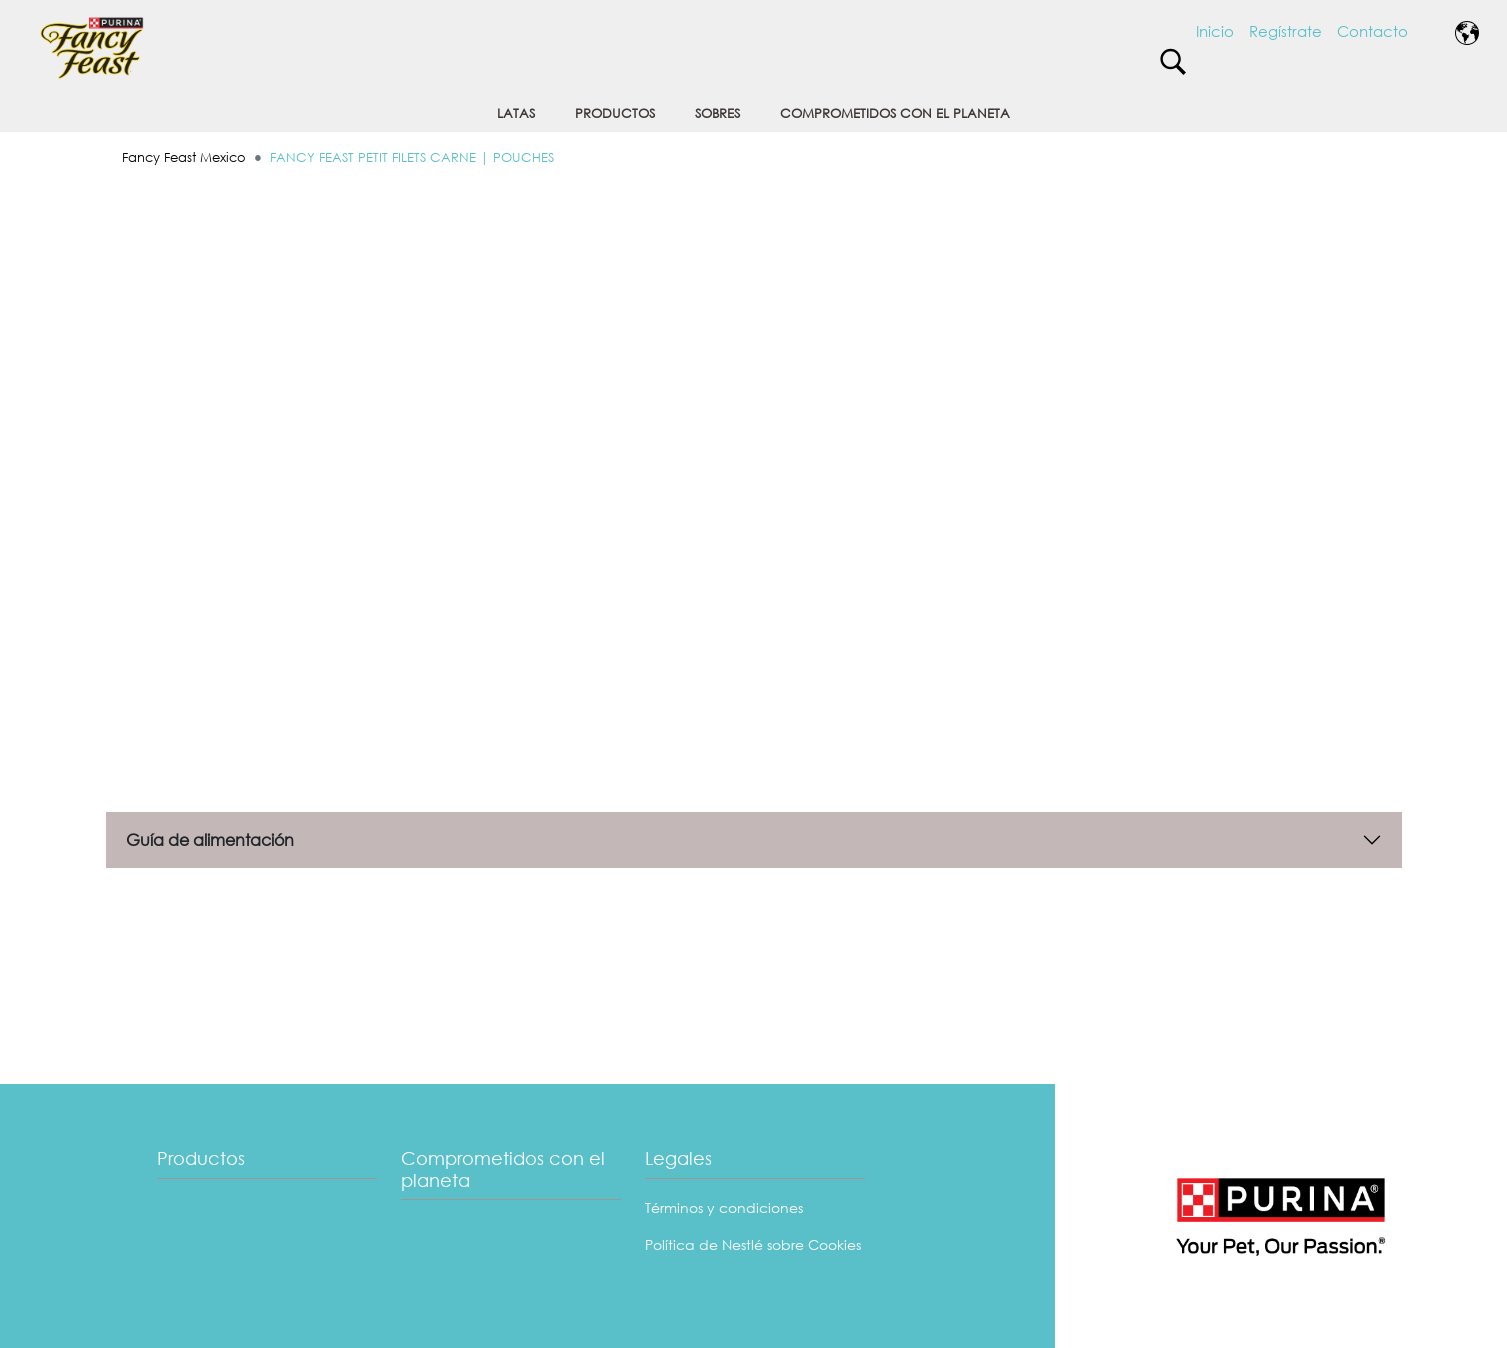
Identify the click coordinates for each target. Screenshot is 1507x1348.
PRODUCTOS (615, 113)
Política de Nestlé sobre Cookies (753, 1244)
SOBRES (717, 113)
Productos (201, 1158)
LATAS (516, 113)
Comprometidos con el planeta (503, 1169)
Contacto (1372, 31)
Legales (678, 1158)
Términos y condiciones (724, 1207)
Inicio (1215, 31)
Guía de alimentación (210, 839)
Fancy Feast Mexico (184, 157)
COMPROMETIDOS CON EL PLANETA (895, 113)
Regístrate (1285, 31)
